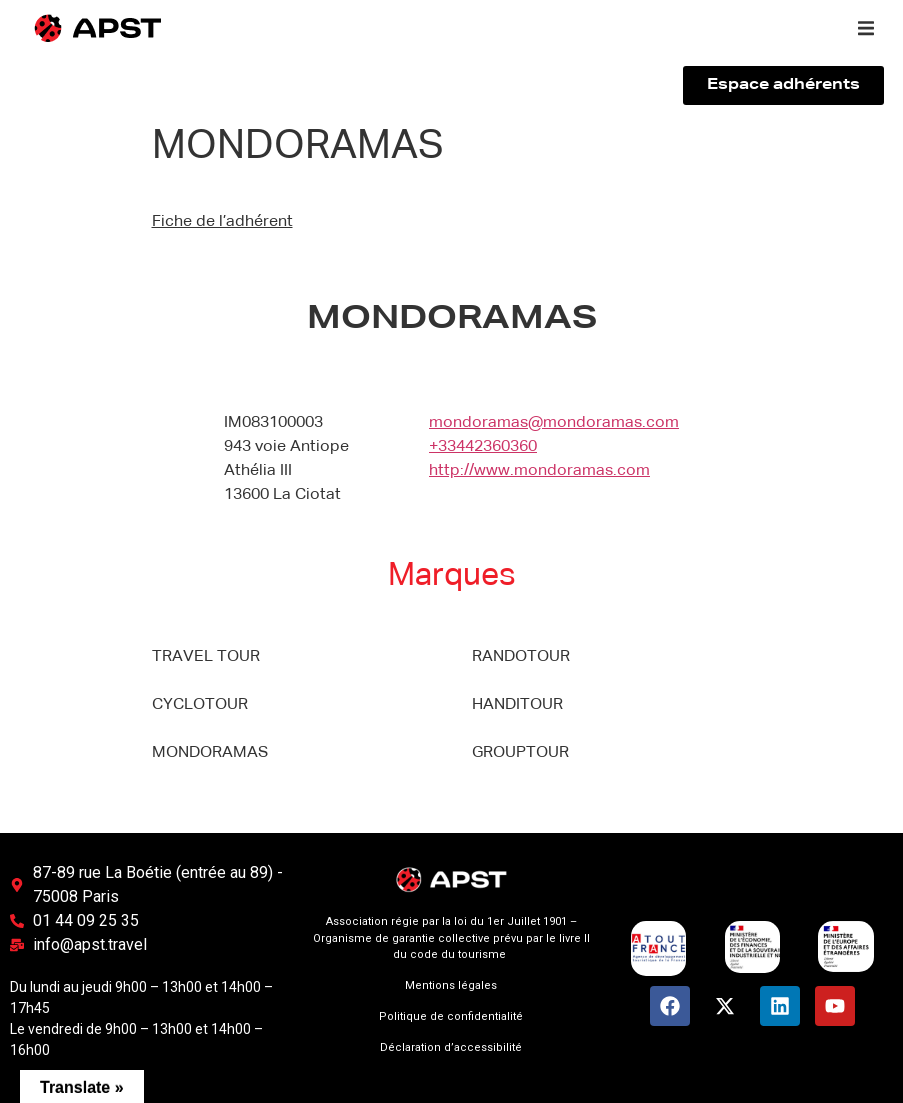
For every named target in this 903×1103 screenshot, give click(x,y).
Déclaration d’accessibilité (451, 1047)
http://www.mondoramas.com (539, 471)
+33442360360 (483, 447)
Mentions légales (451, 985)
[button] (866, 28)
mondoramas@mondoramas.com (554, 423)
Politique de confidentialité (451, 1016)
